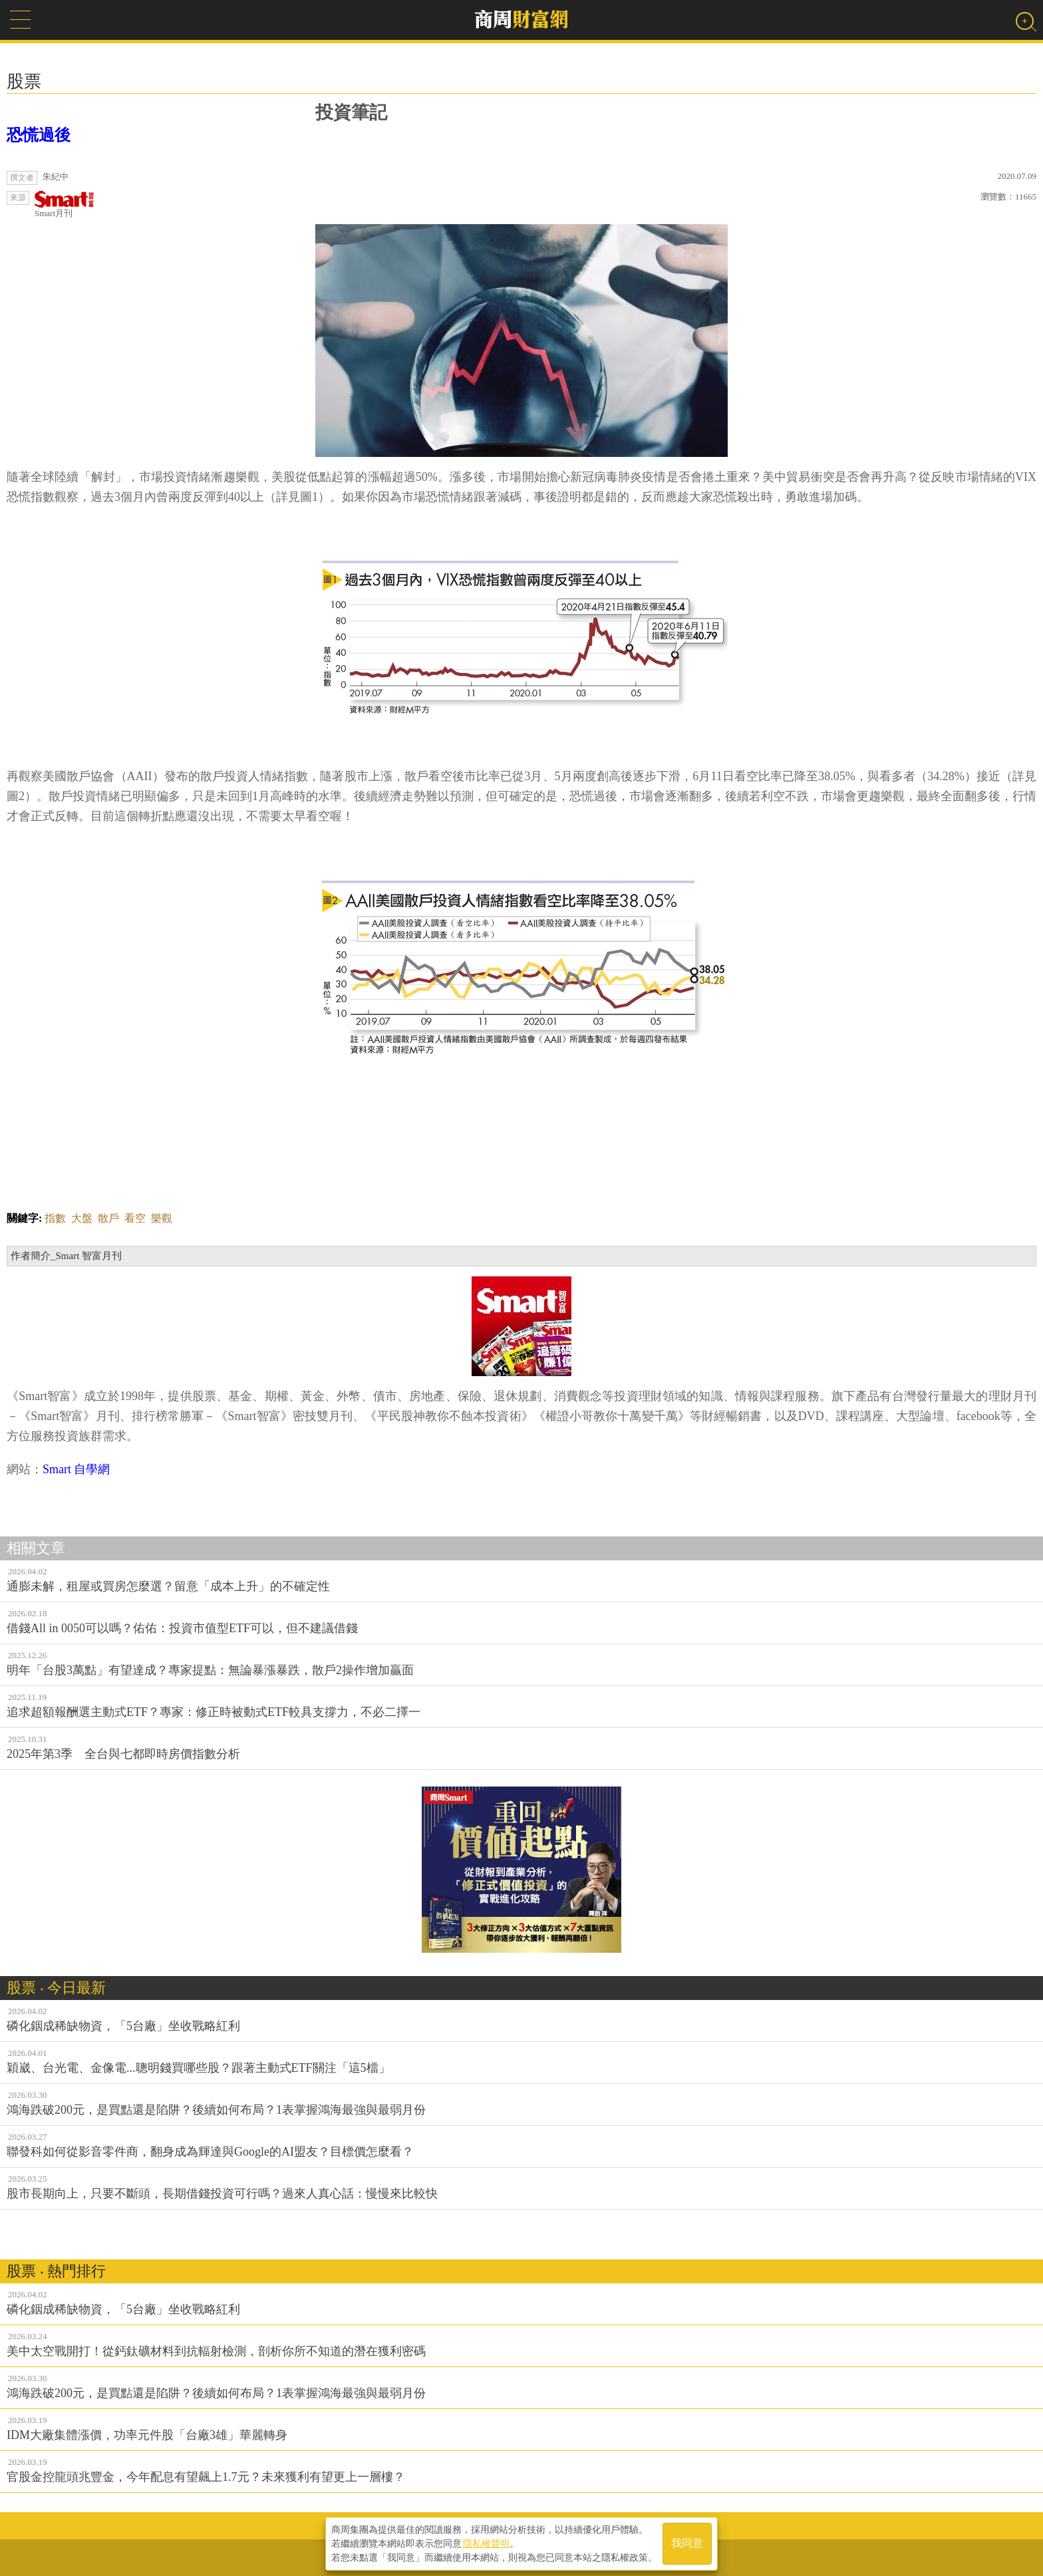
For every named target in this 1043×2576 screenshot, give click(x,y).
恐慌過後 (39, 135)
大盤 (81, 1218)
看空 (135, 1218)
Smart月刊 (64, 204)
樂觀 (161, 1218)
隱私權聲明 (486, 2543)
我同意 (687, 2543)
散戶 (108, 1218)
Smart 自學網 (76, 1469)
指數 (55, 1218)
